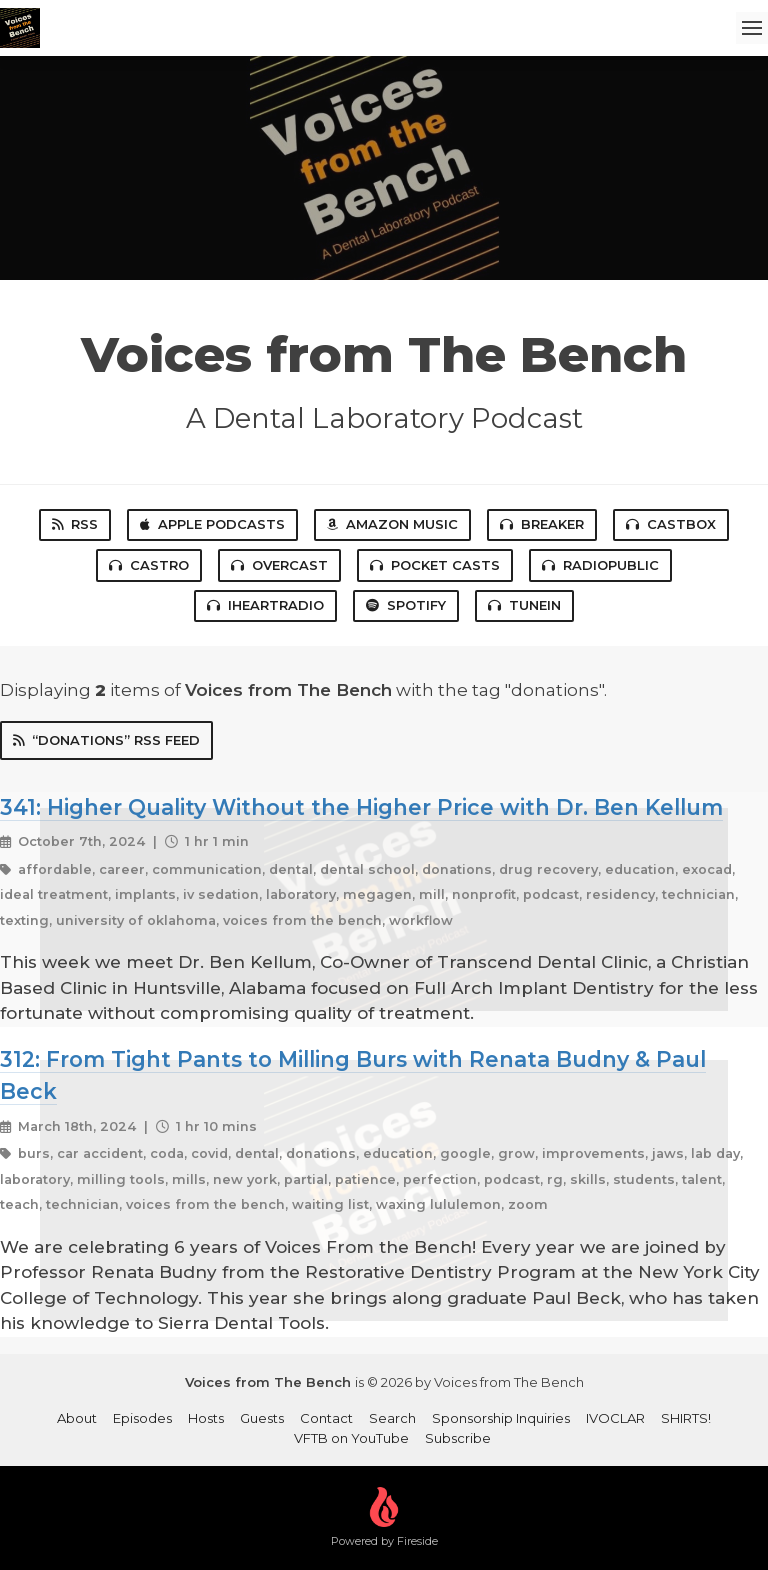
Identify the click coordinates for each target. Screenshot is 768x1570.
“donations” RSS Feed (106, 740)
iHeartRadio (265, 605)
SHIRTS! (686, 1418)
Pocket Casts (435, 565)
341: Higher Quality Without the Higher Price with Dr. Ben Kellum (361, 807)
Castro (149, 565)
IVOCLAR (615, 1418)
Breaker (542, 524)
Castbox (671, 524)
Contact (326, 1418)
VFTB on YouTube (351, 1438)
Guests (262, 1418)
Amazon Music (392, 524)
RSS (75, 524)
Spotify (406, 605)
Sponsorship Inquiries (501, 1418)
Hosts (206, 1418)
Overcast (279, 565)
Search (392, 1418)
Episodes (142, 1418)
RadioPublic (600, 565)
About (77, 1418)
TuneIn (524, 605)
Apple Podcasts (212, 524)
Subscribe (458, 1438)
